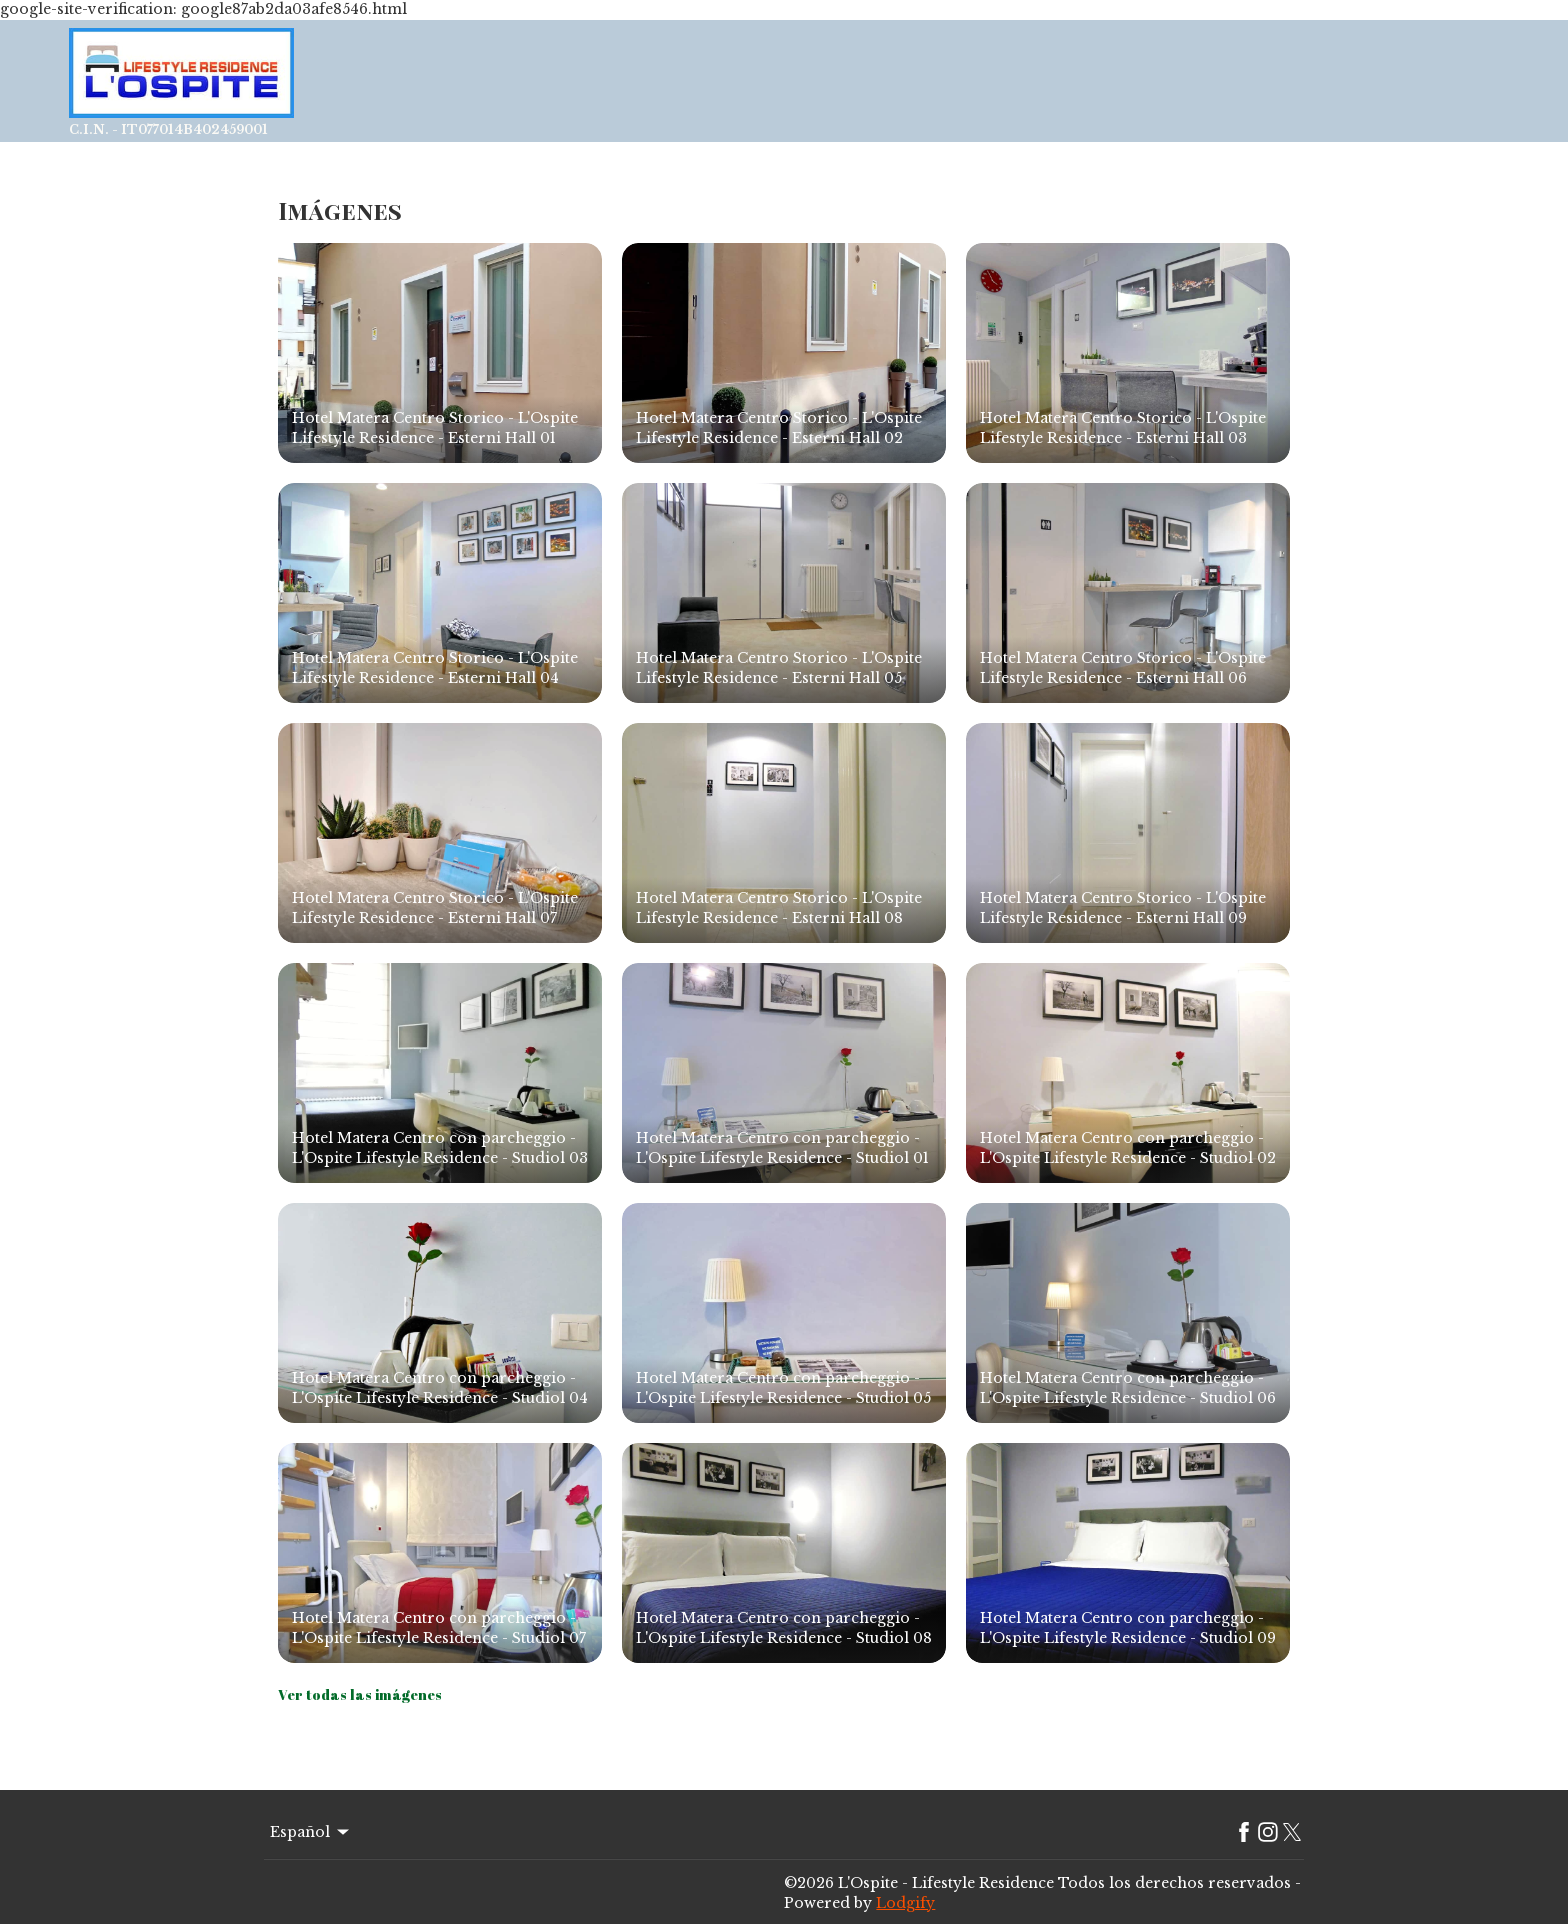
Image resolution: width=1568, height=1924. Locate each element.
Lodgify (905, 1903)
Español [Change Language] (311, 1832)
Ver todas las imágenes (360, 1694)
